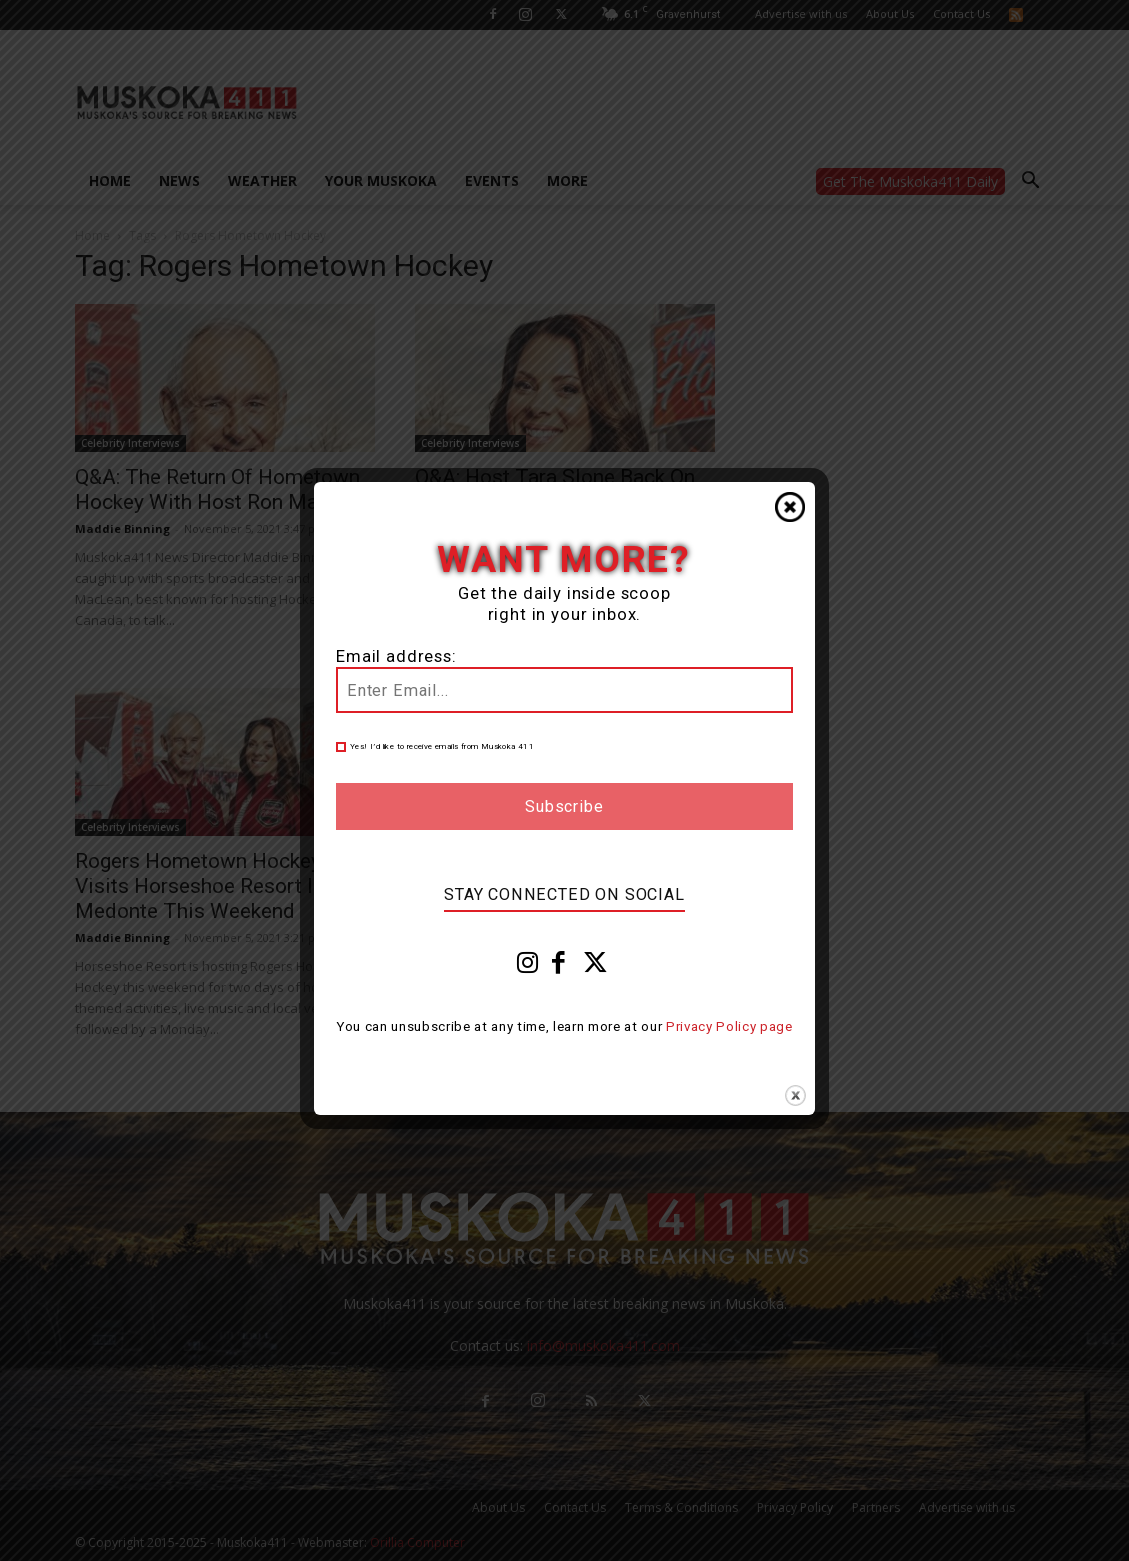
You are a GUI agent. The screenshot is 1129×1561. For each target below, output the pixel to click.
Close (790, 507)
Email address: (396, 656)
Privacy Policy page (729, 1026)
